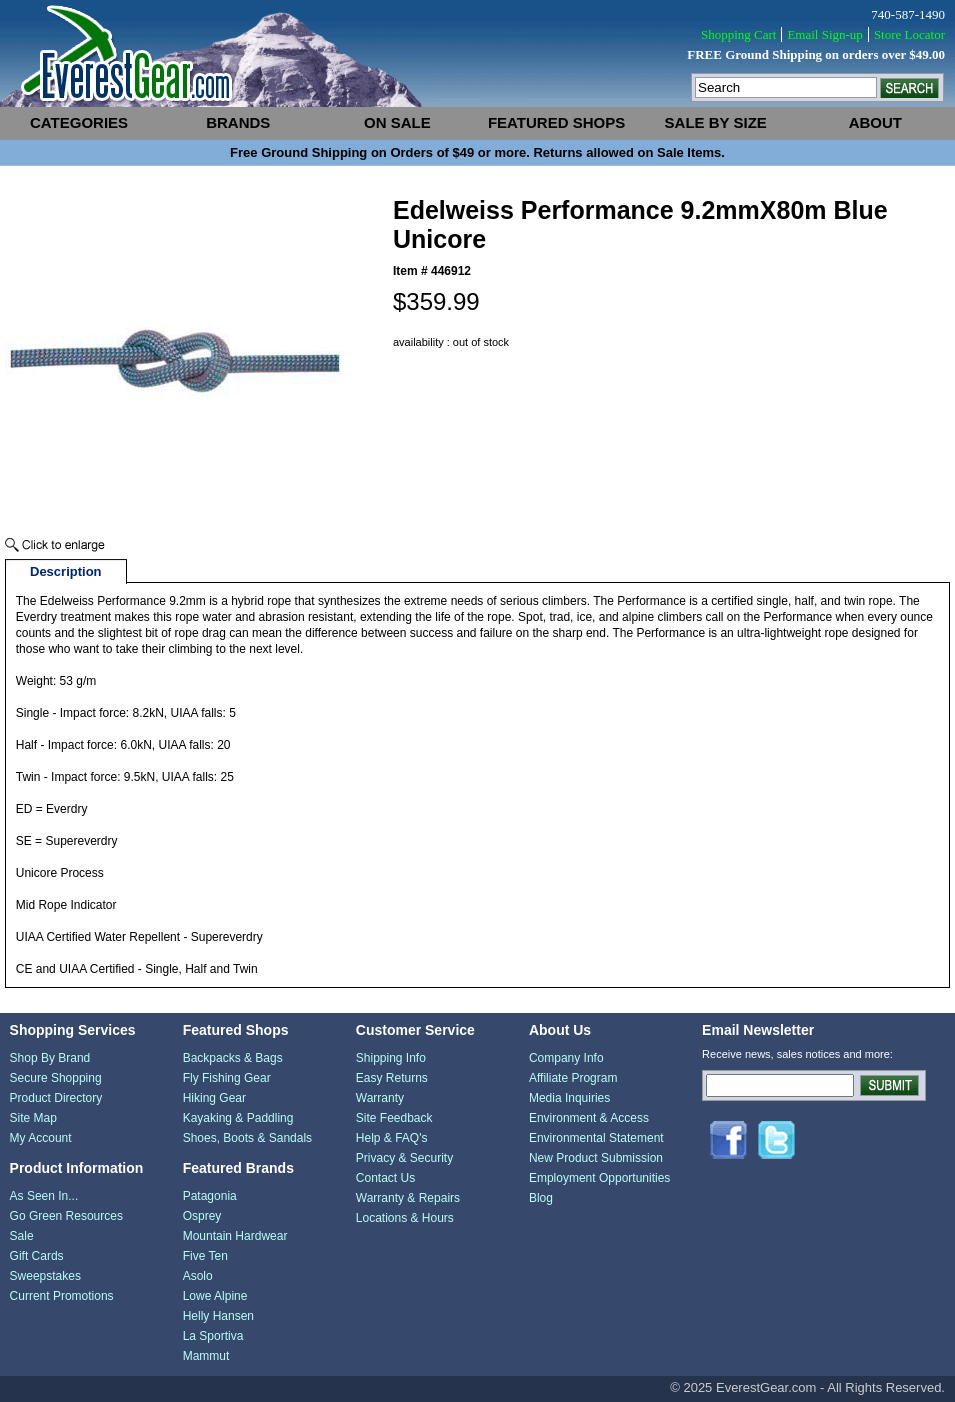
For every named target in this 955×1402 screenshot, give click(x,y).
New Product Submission (596, 1158)
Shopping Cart (738, 34)
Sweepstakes (45, 1276)
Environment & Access (589, 1118)
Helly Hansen (218, 1316)
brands (238, 122)
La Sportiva (213, 1336)
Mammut (206, 1356)
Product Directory (56, 1098)
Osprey (202, 1216)
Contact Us (385, 1178)
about (875, 122)
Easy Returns (392, 1078)
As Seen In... (44, 1196)
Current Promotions (62, 1296)
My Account (41, 1138)
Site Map (33, 1118)
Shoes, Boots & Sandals (247, 1138)
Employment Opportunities (599, 1178)
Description (66, 571)
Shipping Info (391, 1058)
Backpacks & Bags (233, 1058)
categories (79, 122)
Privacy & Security (404, 1158)
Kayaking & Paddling (238, 1118)
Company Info (566, 1058)
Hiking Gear (214, 1098)
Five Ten (205, 1256)
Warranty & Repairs (408, 1198)
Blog (541, 1198)
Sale (22, 1236)
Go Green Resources (66, 1216)
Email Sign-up (824, 34)
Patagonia (210, 1196)
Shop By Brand (50, 1058)
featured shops (556, 122)
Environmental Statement (596, 1138)
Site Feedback (394, 1118)
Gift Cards (37, 1256)
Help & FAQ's (392, 1138)
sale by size (716, 122)
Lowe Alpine (215, 1296)
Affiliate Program (573, 1078)
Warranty (380, 1098)
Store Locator (909, 34)
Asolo (198, 1276)
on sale (397, 122)
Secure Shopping (56, 1078)
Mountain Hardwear (235, 1236)
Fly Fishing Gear (227, 1078)
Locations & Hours (405, 1218)
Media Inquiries (569, 1098)
